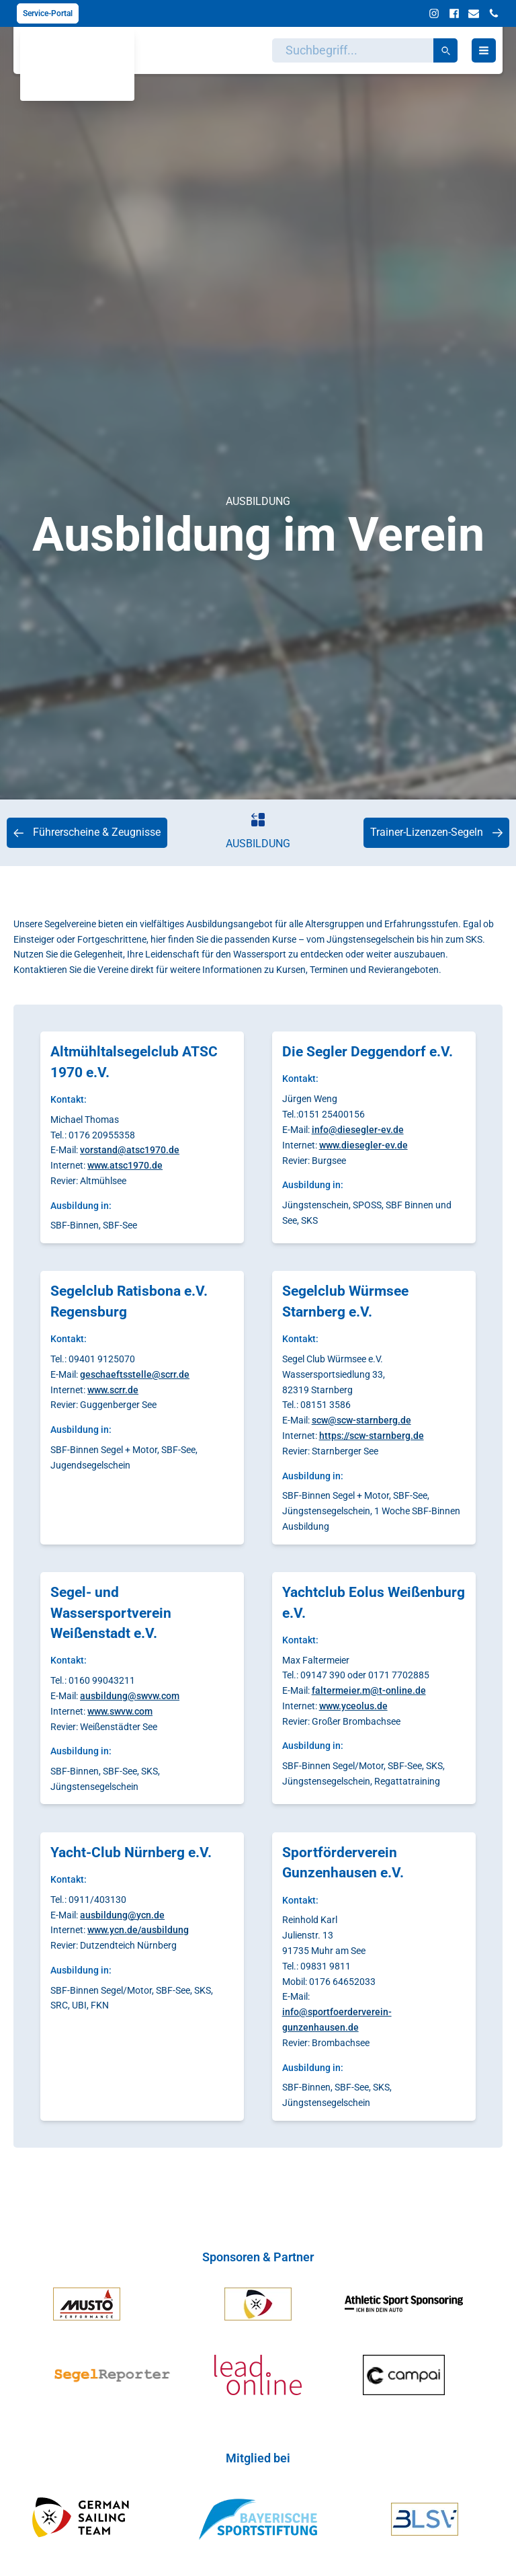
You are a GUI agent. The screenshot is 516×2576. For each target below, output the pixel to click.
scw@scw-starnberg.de (361, 1420)
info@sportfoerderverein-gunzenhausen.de (337, 2019)
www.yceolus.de (353, 1706)
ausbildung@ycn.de (122, 1915)
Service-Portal (48, 13)
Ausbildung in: (81, 1205)
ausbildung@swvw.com (129, 1695)
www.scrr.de (112, 1389)
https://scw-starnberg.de (371, 1435)
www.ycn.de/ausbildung (138, 1929)
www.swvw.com (120, 1711)
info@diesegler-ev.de (358, 1129)
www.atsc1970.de (125, 1165)
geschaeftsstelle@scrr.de (134, 1374)
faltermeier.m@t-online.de (369, 1690)
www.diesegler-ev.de (363, 1145)
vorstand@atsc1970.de (129, 1149)
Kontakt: (68, 1099)
